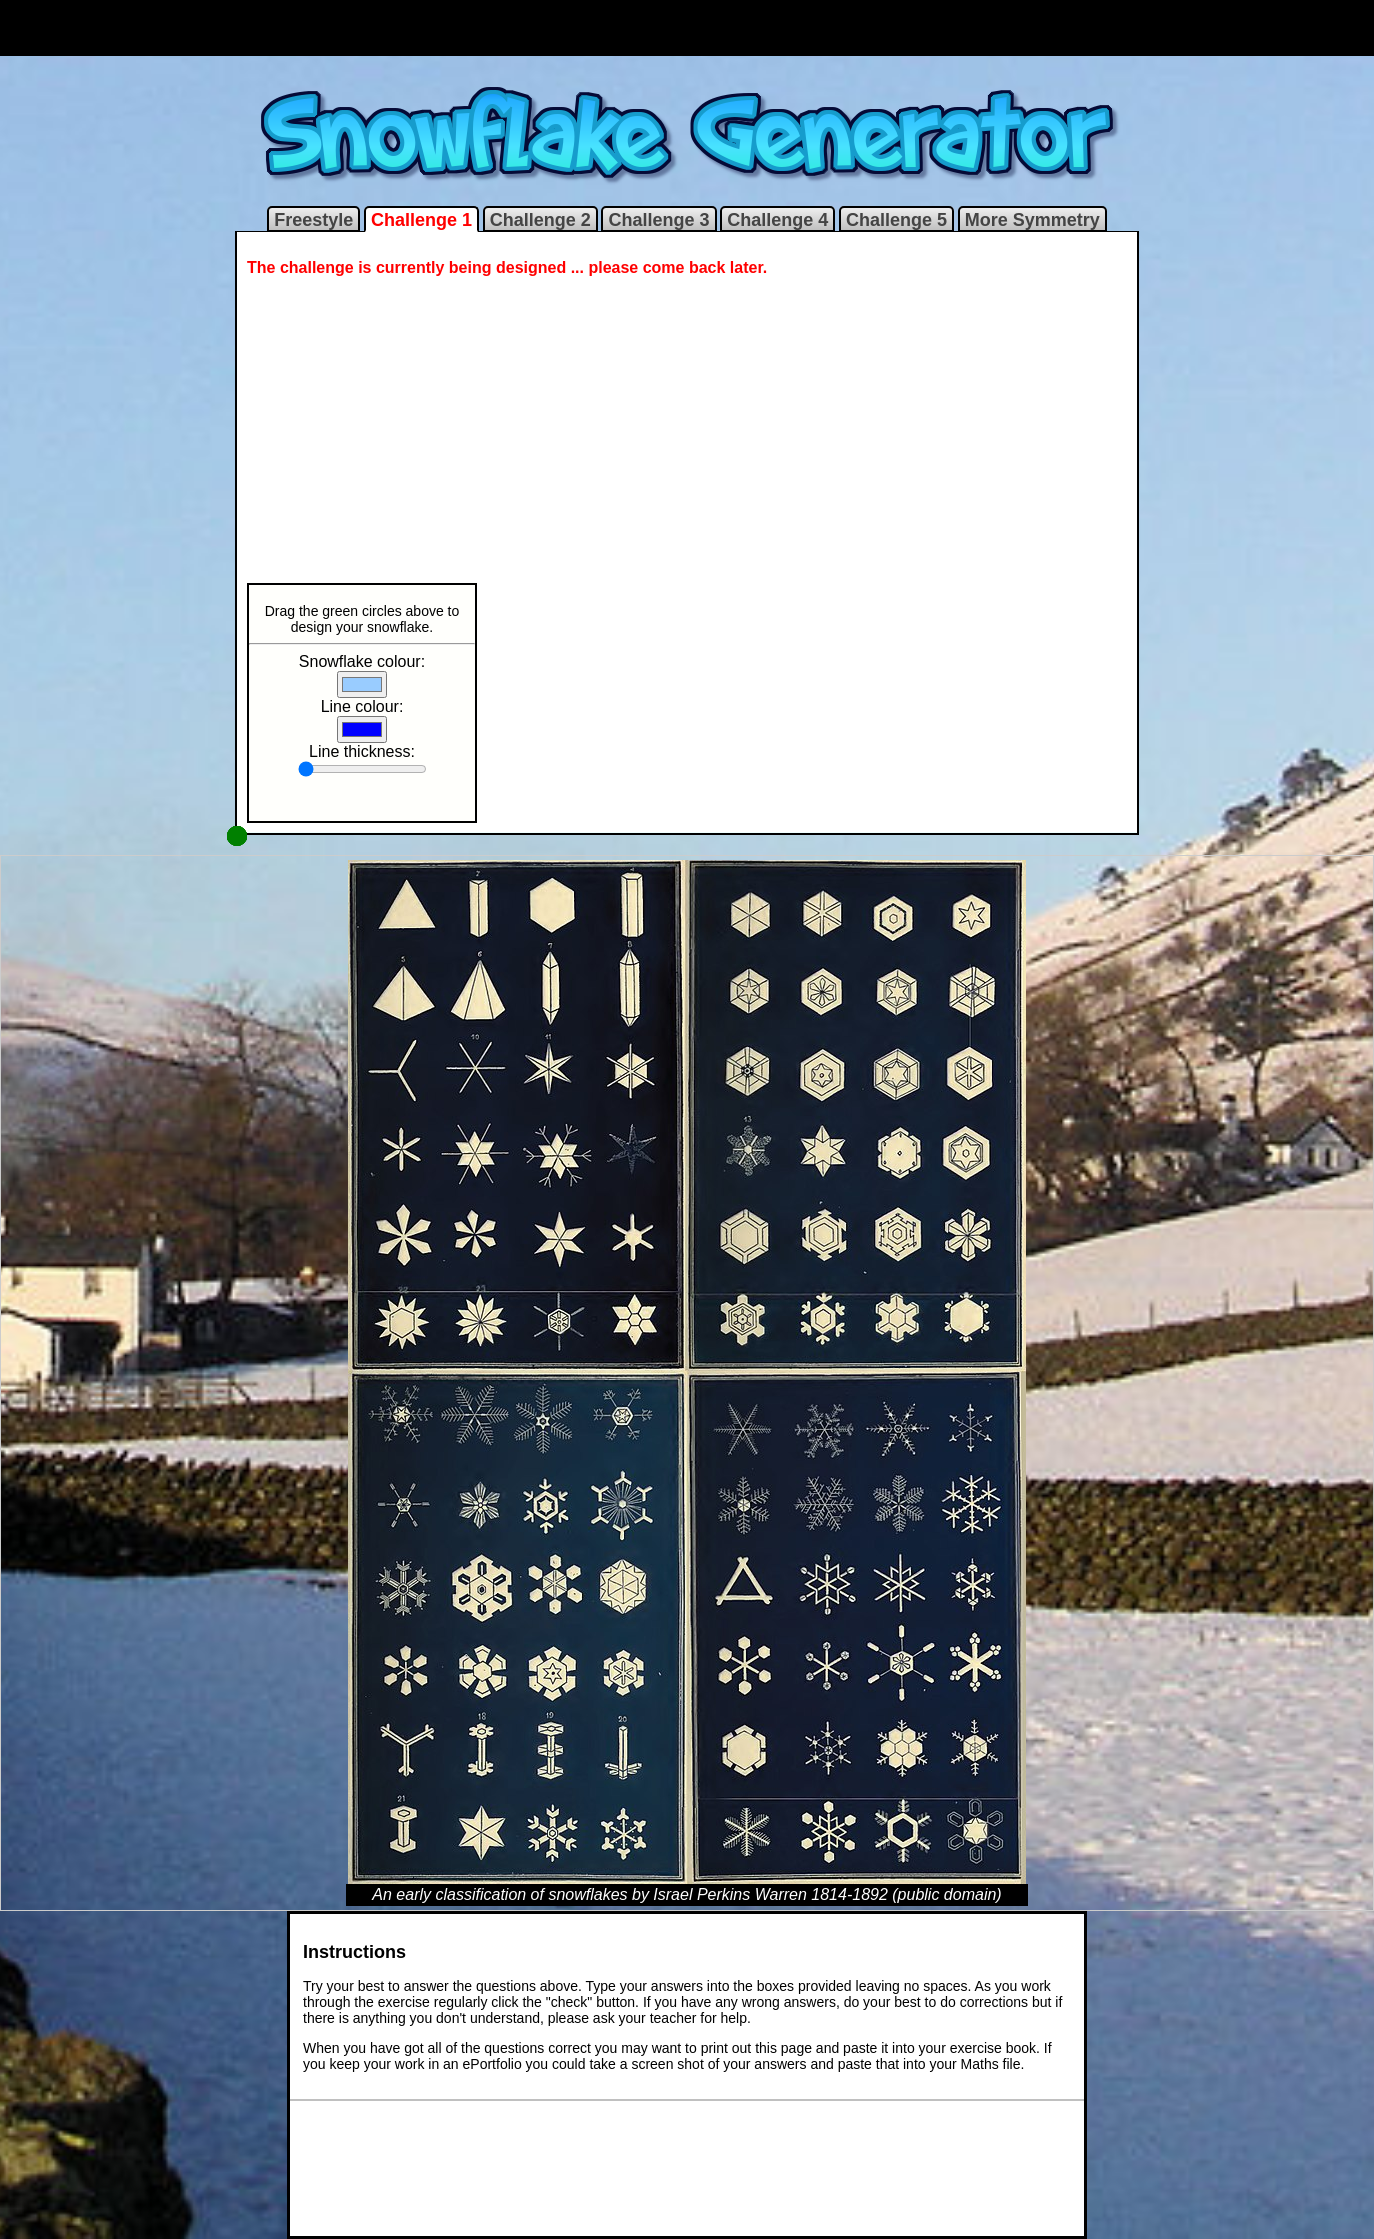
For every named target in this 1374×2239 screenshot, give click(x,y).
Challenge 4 (777, 220)
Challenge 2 (540, 220)
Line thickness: (362, 751)
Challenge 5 (896, 220)
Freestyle (313, 220)
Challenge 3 (658, 220)
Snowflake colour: (362, 661)
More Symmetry (1032, 220)
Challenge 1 (421, 220)
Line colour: (362, 706)
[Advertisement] (687, 28)
